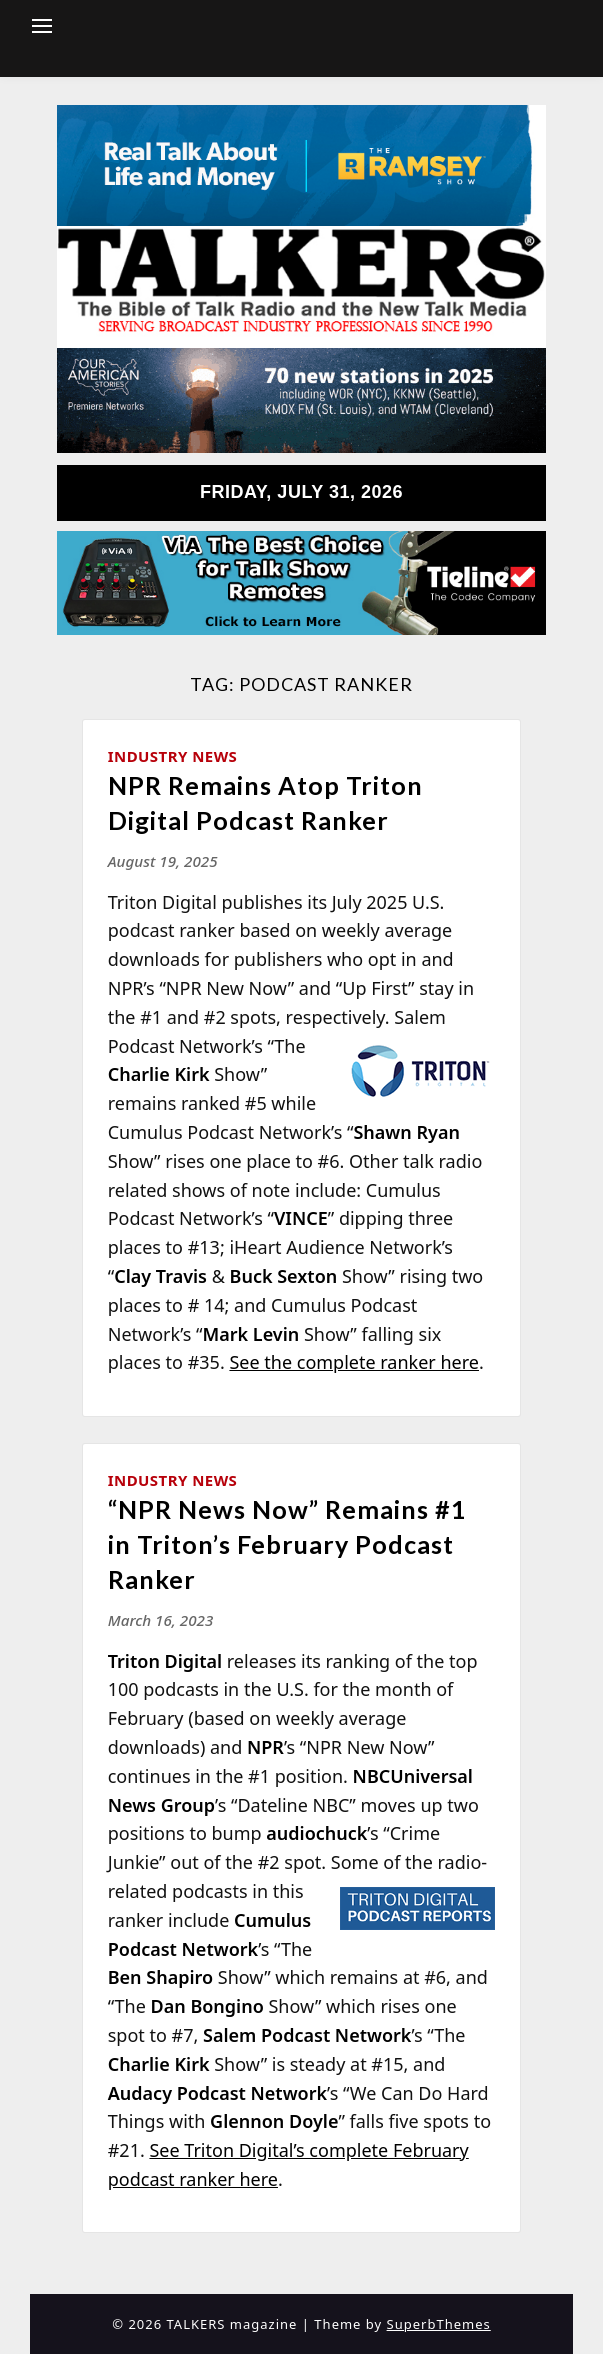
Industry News (173, 756)
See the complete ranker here (354, 1362)
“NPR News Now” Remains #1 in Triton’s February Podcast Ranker (287, 1544)
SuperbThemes (439, 2324)
